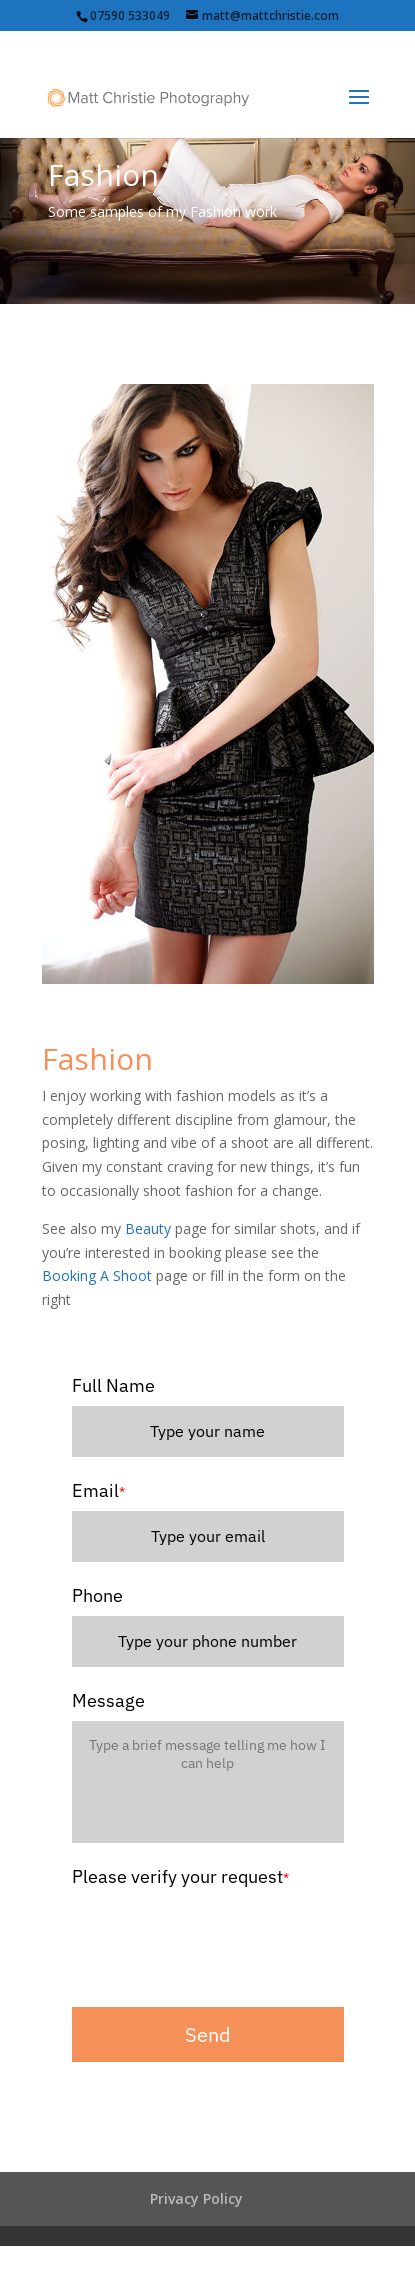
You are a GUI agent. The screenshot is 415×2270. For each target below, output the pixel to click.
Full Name (113, 1385)
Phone (97, 1595)
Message (108, 1700)
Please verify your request (180, 1876)
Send (208, 2034)
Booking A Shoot (97, 1275)
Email (98, 1490)
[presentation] (224, 1936)
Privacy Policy (196, 2198)
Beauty (148, 1228)
